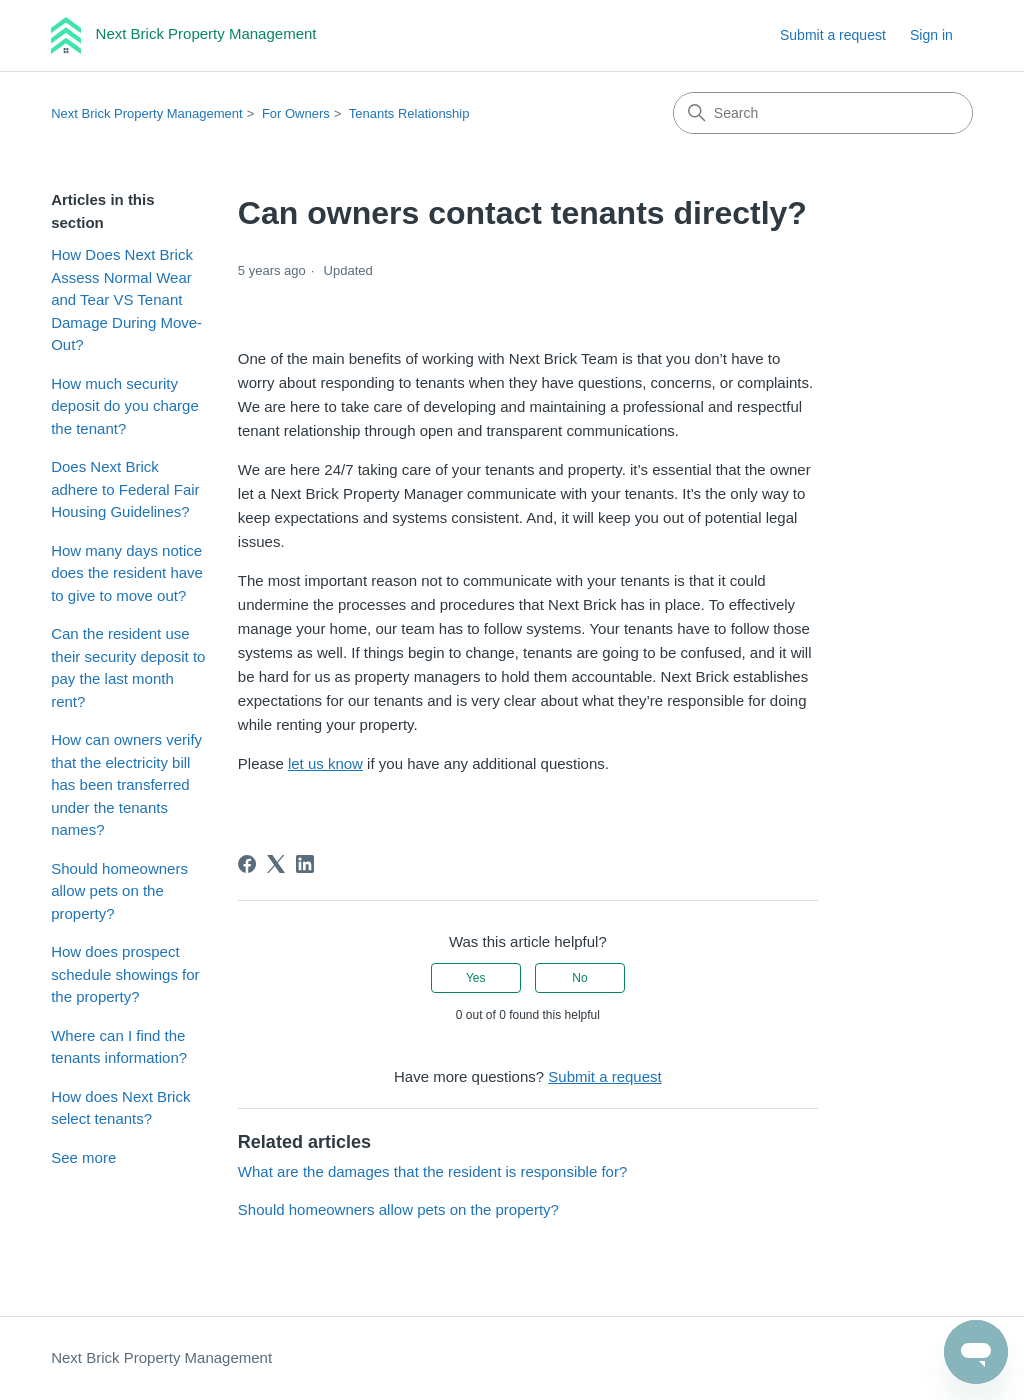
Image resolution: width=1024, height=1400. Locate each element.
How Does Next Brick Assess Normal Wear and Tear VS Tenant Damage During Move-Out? (126, 299)
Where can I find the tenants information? (119, 1047)
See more (83, 1157)
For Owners (296, 113)
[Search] (823, 113)
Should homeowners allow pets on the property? (119, 891)
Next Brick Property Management (146, 113)
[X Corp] (276, 864)
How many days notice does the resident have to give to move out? (127, 573)
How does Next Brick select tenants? (120, 1108)
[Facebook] (247, 864)
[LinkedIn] (305, 864)
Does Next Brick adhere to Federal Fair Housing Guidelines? (125, 489)
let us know (325, 763)
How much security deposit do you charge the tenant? (125, 406)
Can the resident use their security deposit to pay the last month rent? (128, 667)
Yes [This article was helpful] (476, 978)
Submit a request (833, 35)
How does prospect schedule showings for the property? (125, 974)
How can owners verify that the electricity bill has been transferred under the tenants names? (126, 784)
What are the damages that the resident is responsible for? (432, 1171)
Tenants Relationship (409, 113)
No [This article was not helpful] (579, 978)
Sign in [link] (931, 35)
